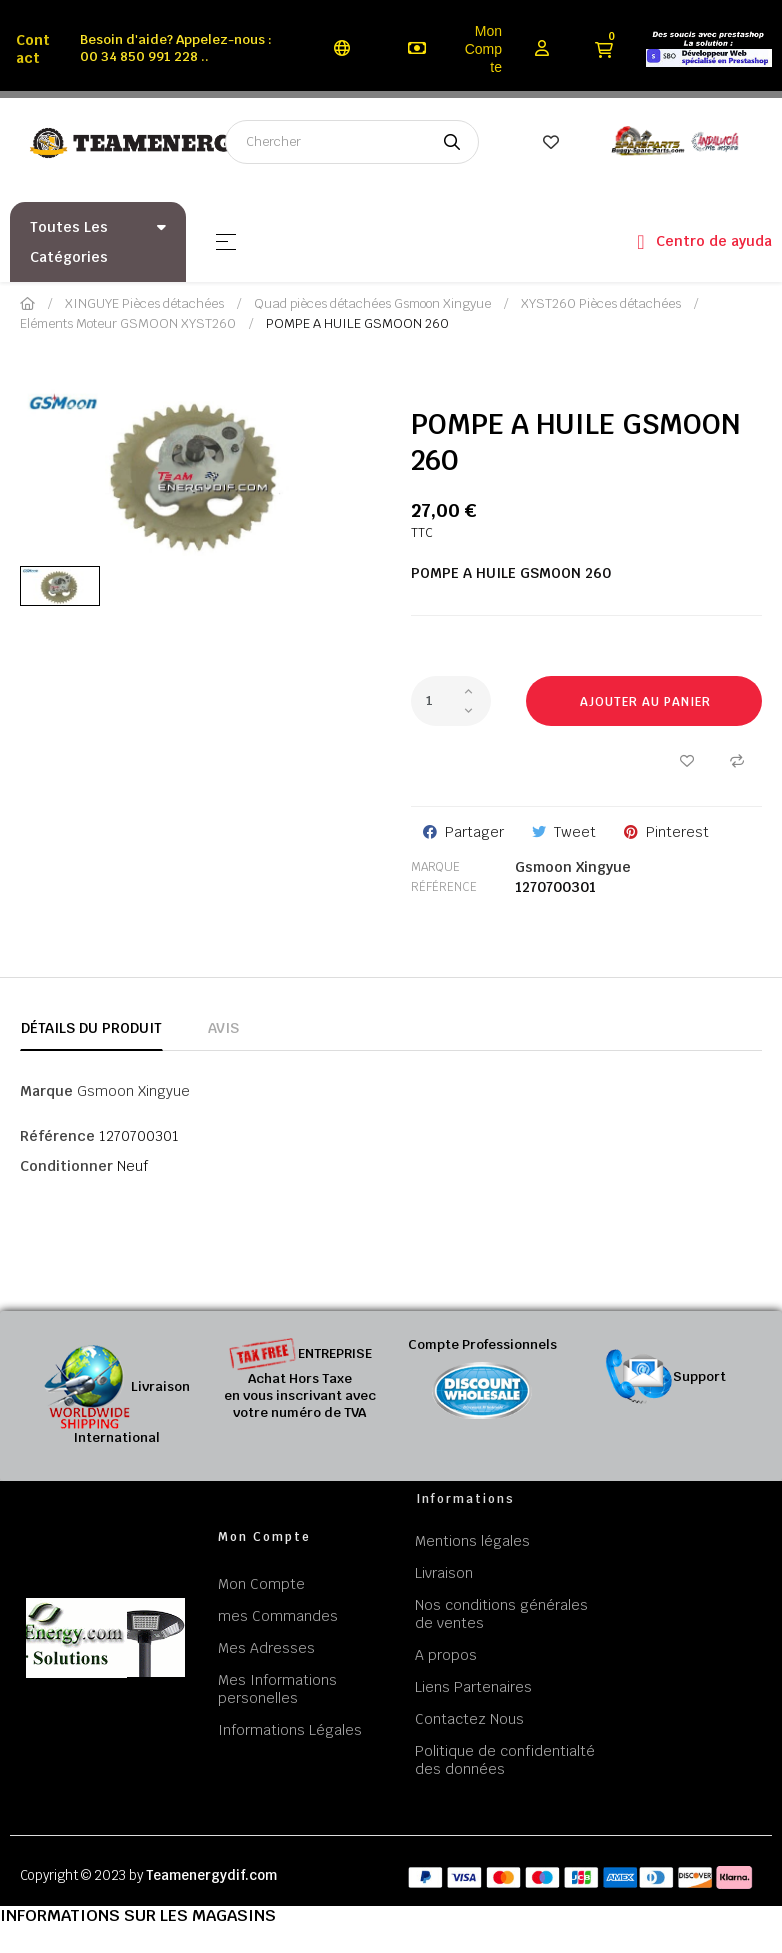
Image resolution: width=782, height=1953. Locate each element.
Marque (435, 867)
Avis (223, 1028)
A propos (446, 1655)
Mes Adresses (266, 1648)
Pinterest (677, 832)
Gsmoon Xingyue (573, 867)
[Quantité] (451, 701)
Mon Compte (483, 49)
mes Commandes (278, 1616)
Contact (33, 49)
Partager (474, 832)
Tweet (575, 832)
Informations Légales (290, 1730)
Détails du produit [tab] (91, 1028)
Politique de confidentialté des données (505, 1760)
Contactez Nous (469, 1719)
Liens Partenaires (473, 1687)
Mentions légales (472, 1541)
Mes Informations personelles (277, 1689)
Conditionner (66, 1166)
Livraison (444, 1573)
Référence (444, 887)
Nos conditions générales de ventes (501, 1614)
